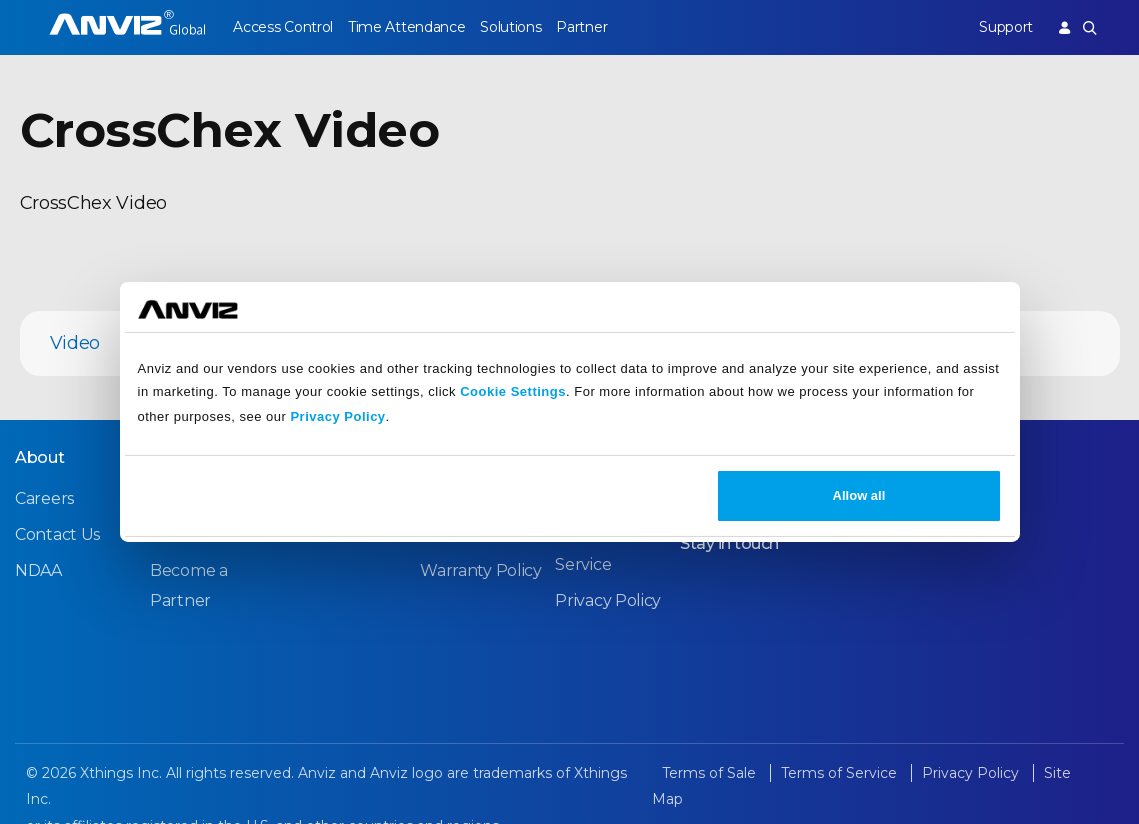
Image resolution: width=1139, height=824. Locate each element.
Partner (581, 27)
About (40, 457)
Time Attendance (407, 27)
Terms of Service (841, 773)
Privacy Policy (337, 416)
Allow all (859, 495)
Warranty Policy (481, 570)
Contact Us (57, 534)
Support (1006, 27)
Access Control (283, 27)
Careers (44, 498)
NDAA (38, 570)
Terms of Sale (711, 773)
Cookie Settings (513, 391)
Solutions (510, 27)
